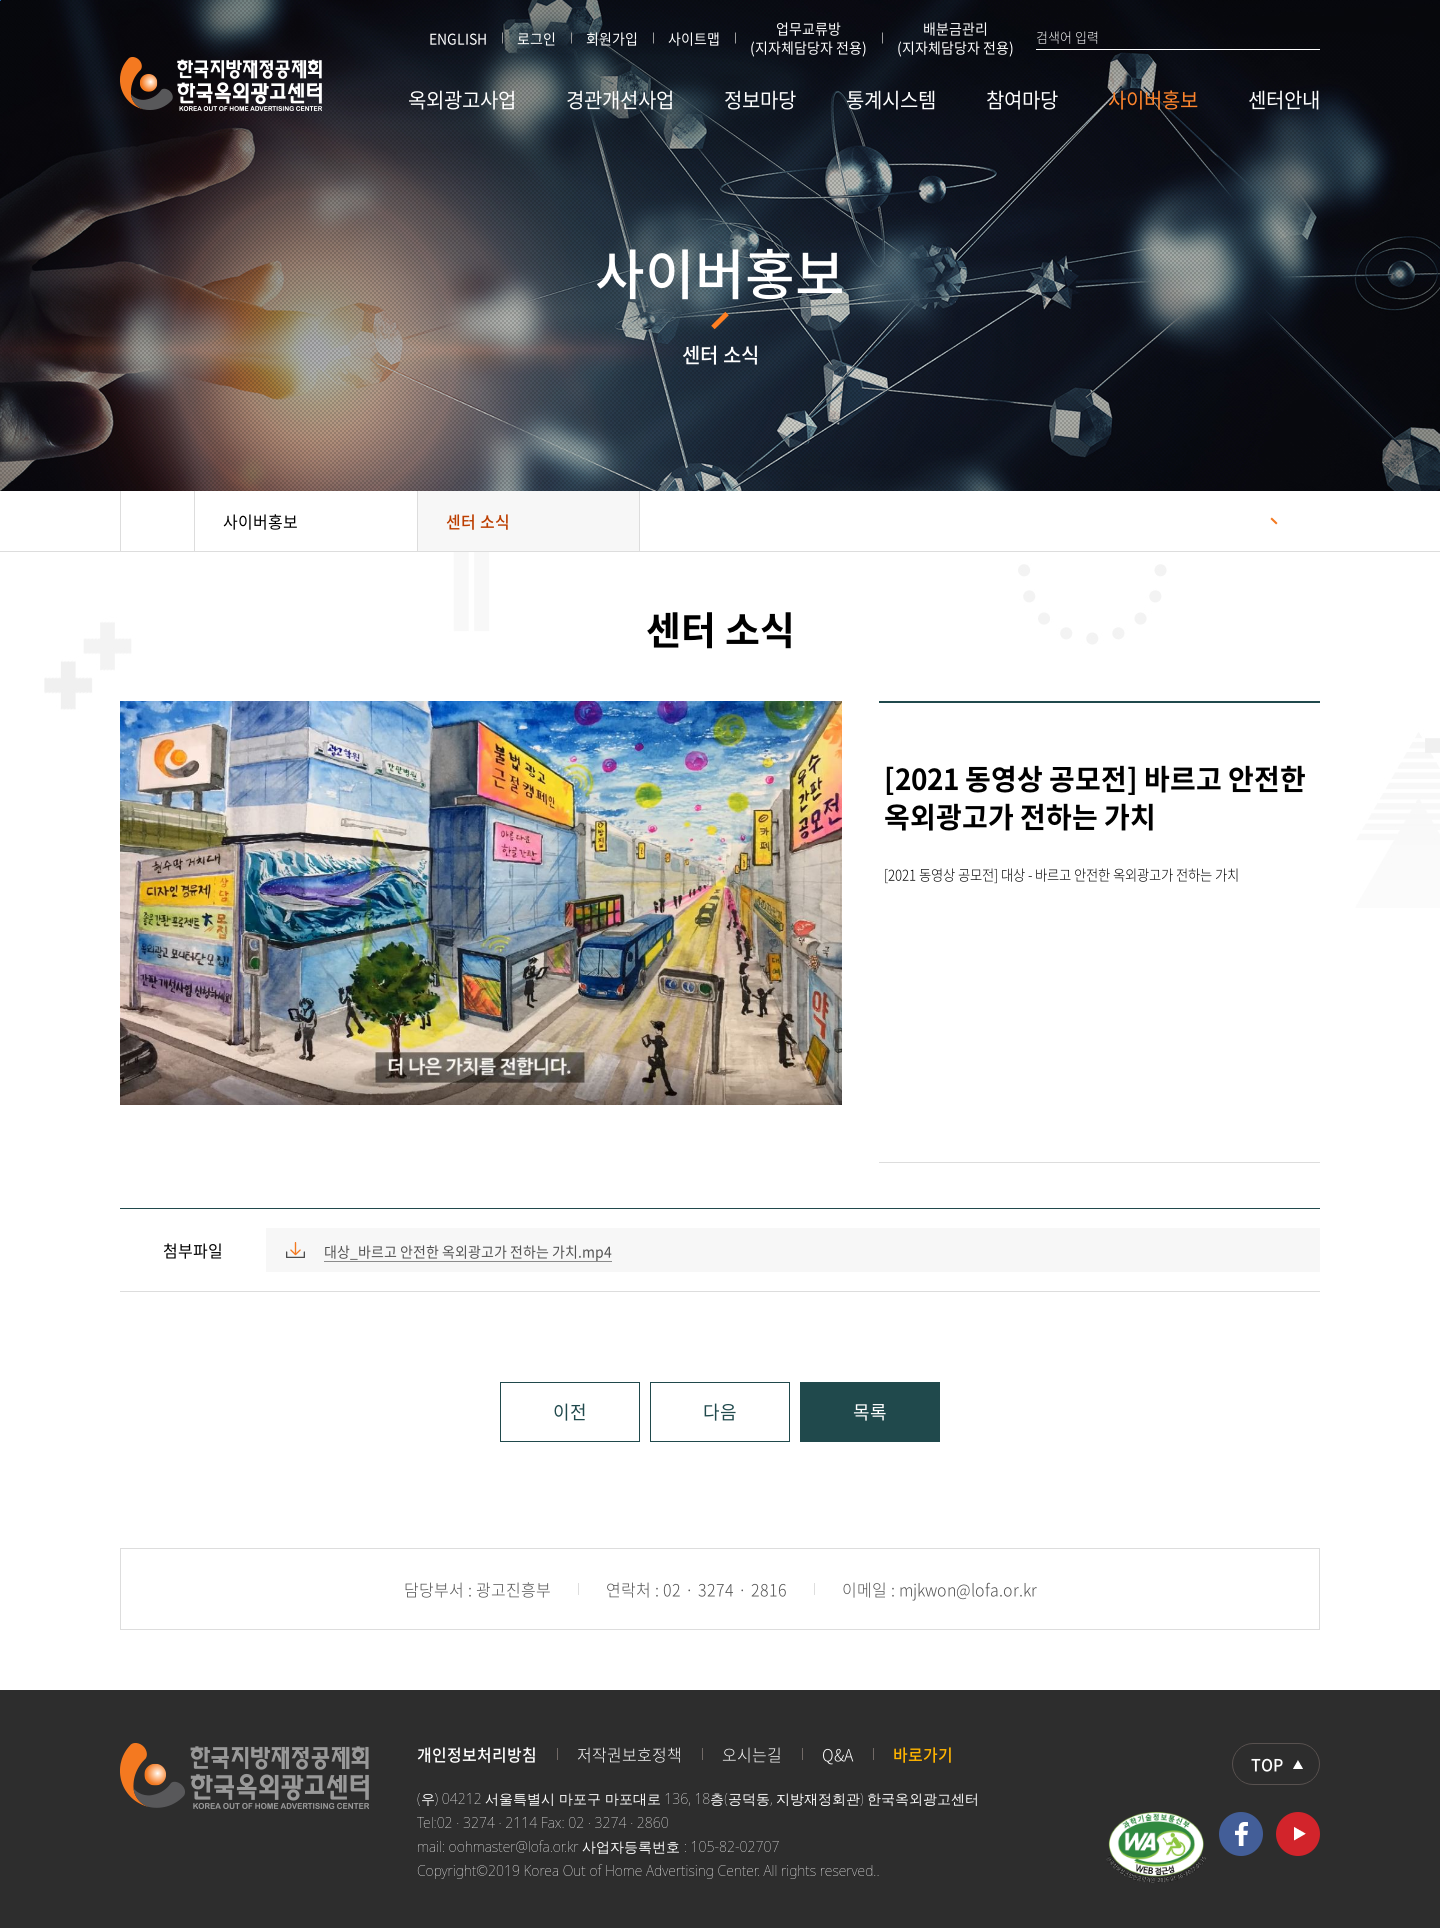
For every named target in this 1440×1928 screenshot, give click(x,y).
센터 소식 (478, 521)
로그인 (536, 38)
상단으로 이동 (1276, 1764)
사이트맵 (694, 38)
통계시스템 (891, 99)
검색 (1311, 36)
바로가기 (923, 1754)
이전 (570, 1411)
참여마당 (1022, 99)
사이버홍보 (1153, 99)
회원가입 (612, 38)
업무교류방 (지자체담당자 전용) (808, 38)
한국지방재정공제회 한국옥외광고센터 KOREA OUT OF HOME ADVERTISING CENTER (221, 84)
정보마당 (760, 99)
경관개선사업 (620, 99)
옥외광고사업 (462, 99)
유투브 (1298, 1834)
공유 (1245, 521)
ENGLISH (458, 38)
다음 (720, 1411)
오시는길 (752, 1754)
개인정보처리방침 (477, 1754)
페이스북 (1241, 1834)
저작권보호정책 (629, 1754)
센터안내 (1284, 99)
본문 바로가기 (0, 0)
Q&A (837, 1754)
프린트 (1295, 521)
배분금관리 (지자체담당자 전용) (955, 38)
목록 (870, 1411)
